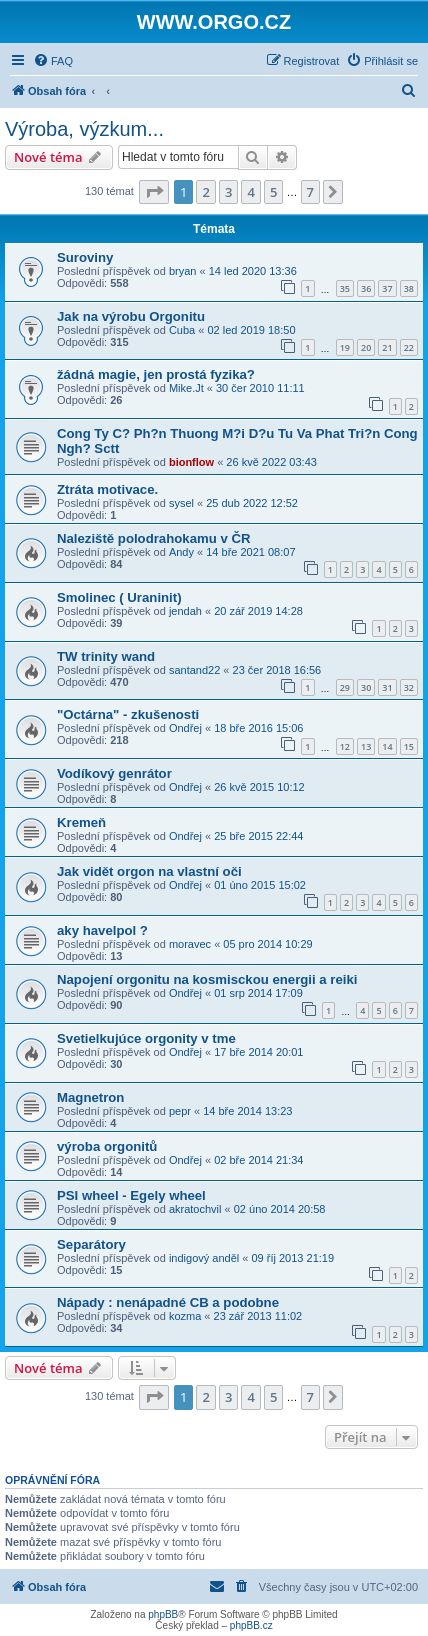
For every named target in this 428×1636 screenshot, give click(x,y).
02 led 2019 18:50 (251, 330)
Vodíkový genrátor (114, 773)
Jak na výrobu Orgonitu (131, 316)
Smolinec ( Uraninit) (119, 597)
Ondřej (185, 728)
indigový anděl (204, 1258)
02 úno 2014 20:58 (280, 1209)
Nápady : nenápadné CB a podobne (168, 1302)
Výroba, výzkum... (84, 129)
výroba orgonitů (107, 1146)
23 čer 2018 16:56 (277, 670)
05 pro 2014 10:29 (267, 944)
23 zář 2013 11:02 (258, 1316)
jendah (185, 611)
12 (345, 746)
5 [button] (273, 192)
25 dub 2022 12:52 (252, 503)
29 (345, 687)
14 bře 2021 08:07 (250, 552)
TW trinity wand (106, 656)
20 (366, 347)
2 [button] (205, 192)
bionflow (191, 462)
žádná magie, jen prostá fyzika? (156, 374)
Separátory (91, 1244)
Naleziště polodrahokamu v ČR (153, 538)
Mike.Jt (186, 388)
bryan (183, 271)
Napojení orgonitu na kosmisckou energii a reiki (207, 979)
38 (409, 288)
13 (366, 746)
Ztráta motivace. (107, 489)
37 (387, 288)
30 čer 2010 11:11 (260, 388)
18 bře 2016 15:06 (258, 728)
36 (366, 288)
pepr (180, 1111)
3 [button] (228, 192)
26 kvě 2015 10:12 (259, 787)
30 (366, 687)
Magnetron (90, 1097)
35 (345, 288)
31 (387, 687)
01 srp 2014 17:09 (258, 993)
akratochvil (195, 1209)
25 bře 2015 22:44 (258, 836)
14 (387, 746)
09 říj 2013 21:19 (292, 1258)
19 (345, 347)
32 (409, 687)
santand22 (194, 670)
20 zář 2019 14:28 (258, 611)
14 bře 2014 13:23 (247, 1111)
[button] (154, 192)
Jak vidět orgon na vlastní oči (149, 871)
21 (387, 347)
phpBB (163, 1614)
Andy (181, 552)
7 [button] (310, 192)
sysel (181, 503)
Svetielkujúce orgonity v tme (146, 1038)
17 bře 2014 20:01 (258, 1052)
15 (409, 746)
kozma (185, 1316)
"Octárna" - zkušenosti (128, 714)
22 (409, 347)
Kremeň (81, 822)
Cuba (182, 330)
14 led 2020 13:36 (253, 271)
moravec (190, 944)
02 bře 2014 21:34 (258, 1160)
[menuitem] (53, 61)
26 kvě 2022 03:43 (271, 462)
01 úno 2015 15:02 (260, 885)
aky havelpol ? (102, 930)
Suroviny (85, 257)
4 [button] (250, 192)
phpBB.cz (251, 1625)
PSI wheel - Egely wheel (131, 1195)
